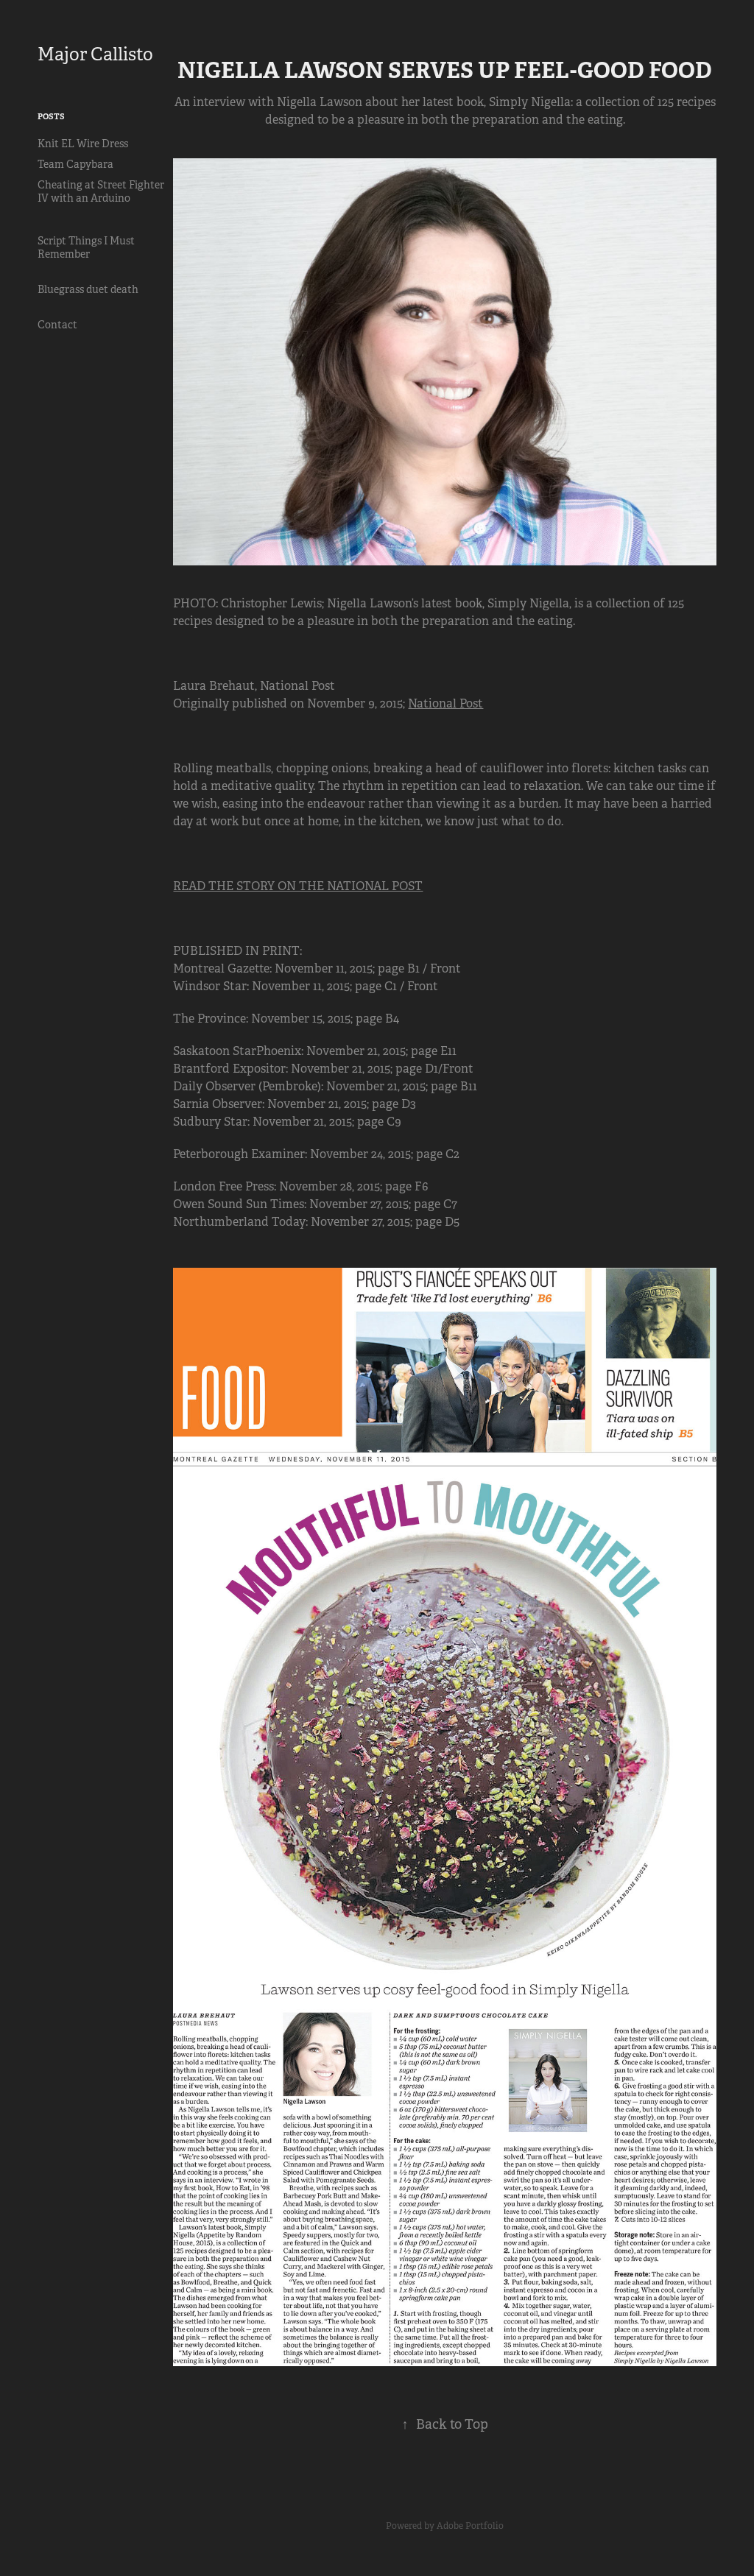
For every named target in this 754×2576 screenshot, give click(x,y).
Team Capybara (75, 164)
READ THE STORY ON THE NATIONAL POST (298, 886)
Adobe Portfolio (470, 2526)
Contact (57, 324)
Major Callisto (95, 54)
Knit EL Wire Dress (83, 143)
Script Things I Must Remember (86, 247)
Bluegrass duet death (88, 289)
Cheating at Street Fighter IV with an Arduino (101, 191)
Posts (51, 116)
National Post (445, 703)
